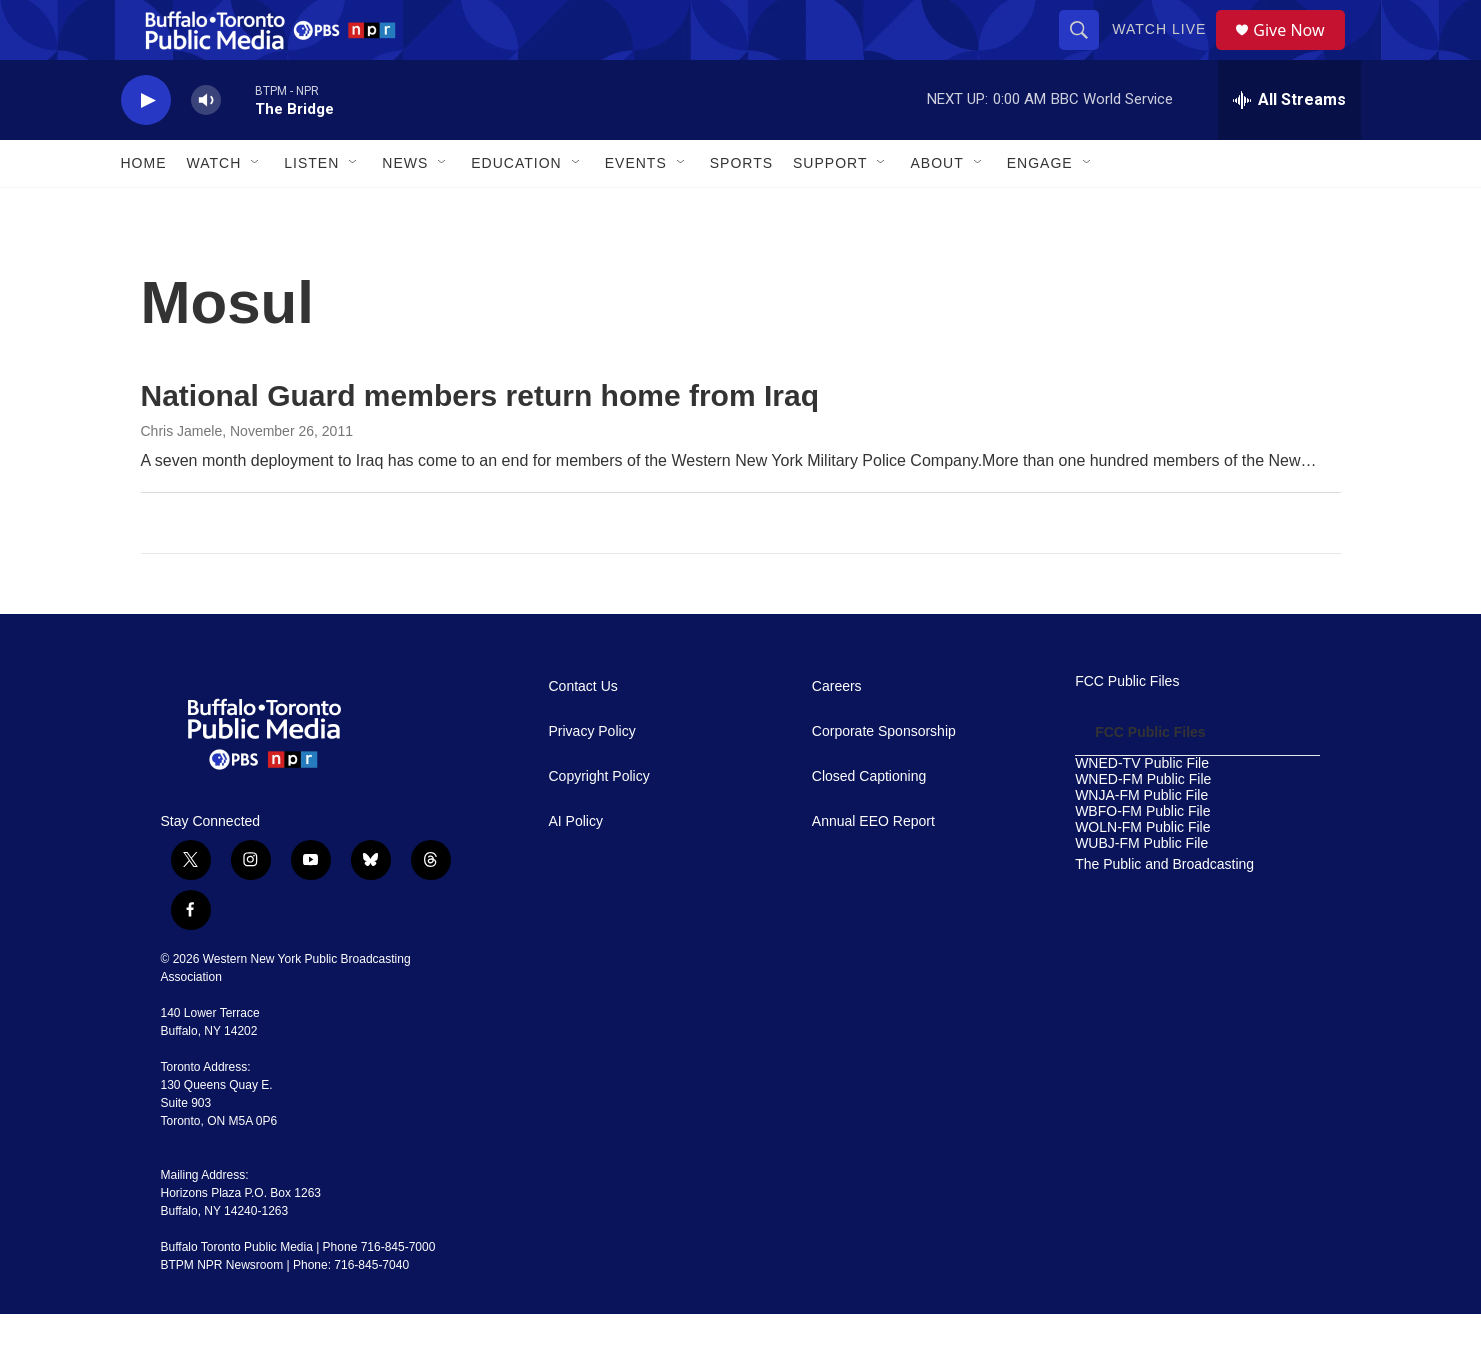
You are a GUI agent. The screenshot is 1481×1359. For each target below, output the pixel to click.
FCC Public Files (1127, 726)
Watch (214, 208)
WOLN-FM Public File (1142, 872)
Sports (741, 208)
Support (830, 208)
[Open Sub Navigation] (256, 208)
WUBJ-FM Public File (1141, 888)
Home (144, 208)
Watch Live (1166, 52)
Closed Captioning (869, 821)
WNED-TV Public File (1142, 808)
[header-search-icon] (1086, 52)
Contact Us (583, 731)
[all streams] (1289, 145)
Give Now (1300, 52)
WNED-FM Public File (1143, 824)
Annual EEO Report (873, 866)
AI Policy (576, 866)
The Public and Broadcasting (1164, 909)
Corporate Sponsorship (884, 776)
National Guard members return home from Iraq (480, 440)
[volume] (206, 145)
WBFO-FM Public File (1142, 856)
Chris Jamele (182, 476)
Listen (311, 208)
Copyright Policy (599, 821)
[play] (146, 145)
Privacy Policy (592, 776)
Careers (837, 731)
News (405, 208)
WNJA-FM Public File (1141, 840)
